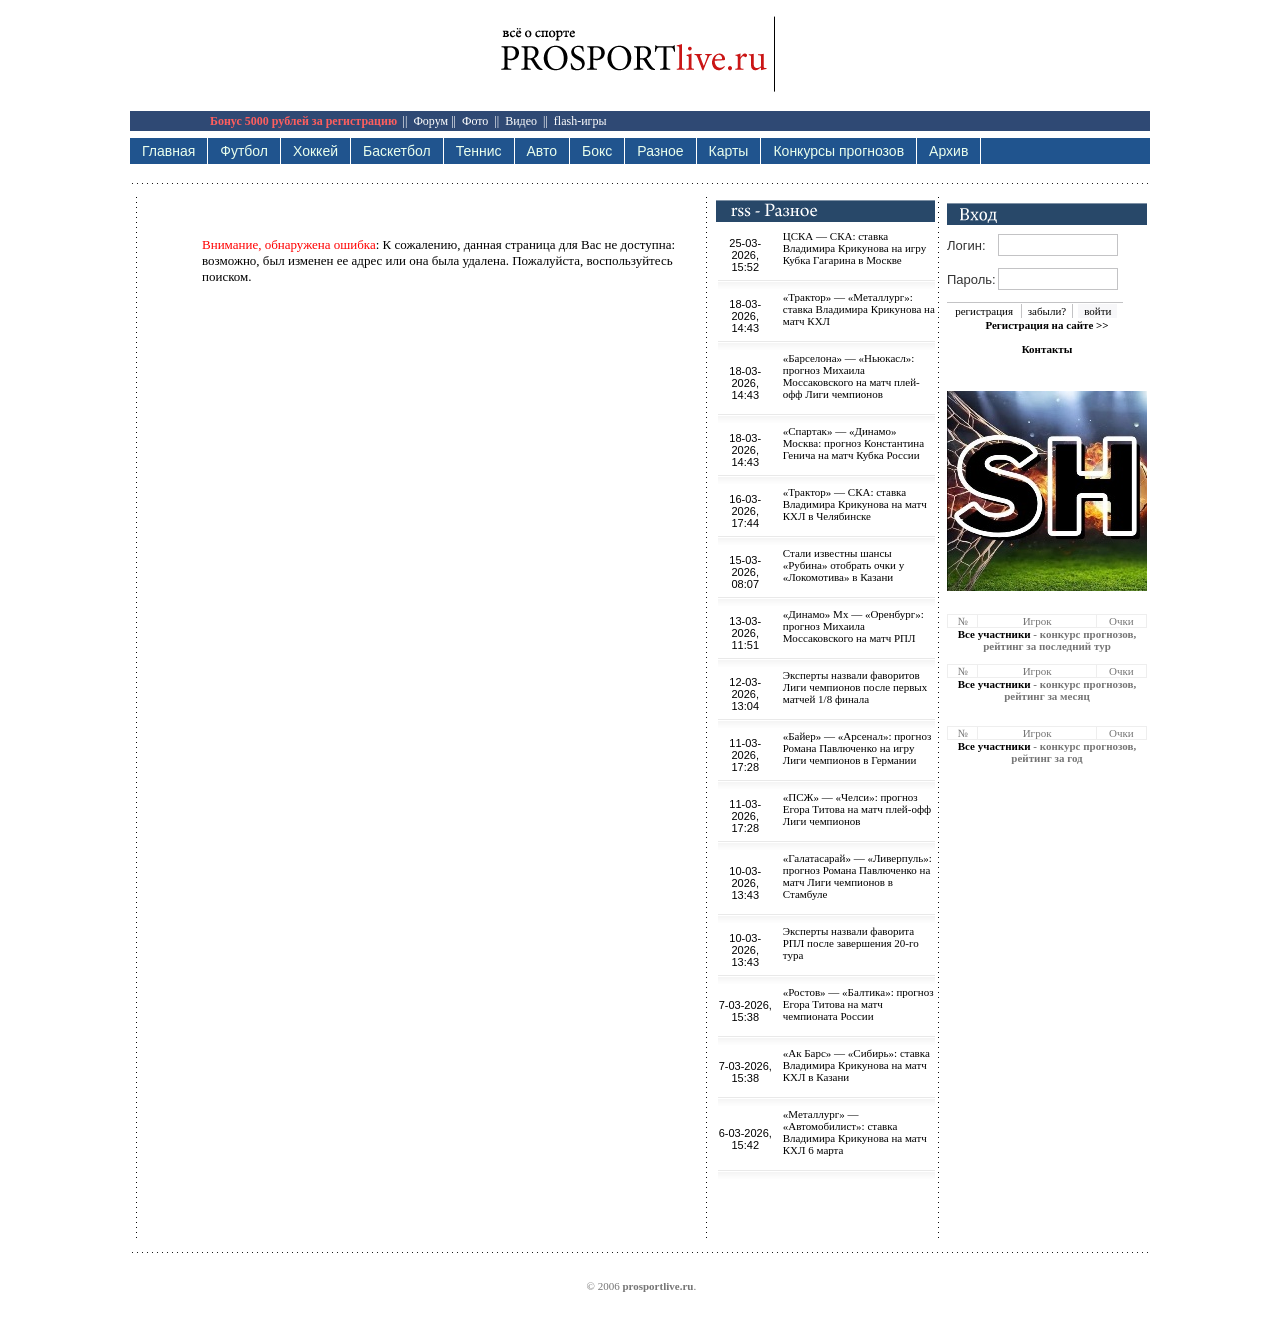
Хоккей (315, 151)
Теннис (479, 151)
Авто (542, 151)
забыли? (1047, 311)
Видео (521, 121)
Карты (729, 151)
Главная (168, 151)
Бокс (597, 151)
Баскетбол (397, 151)
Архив (948, 151)
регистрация (984, 311)
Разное (660, 151)
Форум (430, 121)
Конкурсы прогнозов (838, 151)
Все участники (994, 634)
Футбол (244, 151)
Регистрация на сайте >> (1046, 325)
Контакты (1047, 349)
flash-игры (580, 121)
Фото (475, 121)
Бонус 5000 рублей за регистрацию (303, 121)
